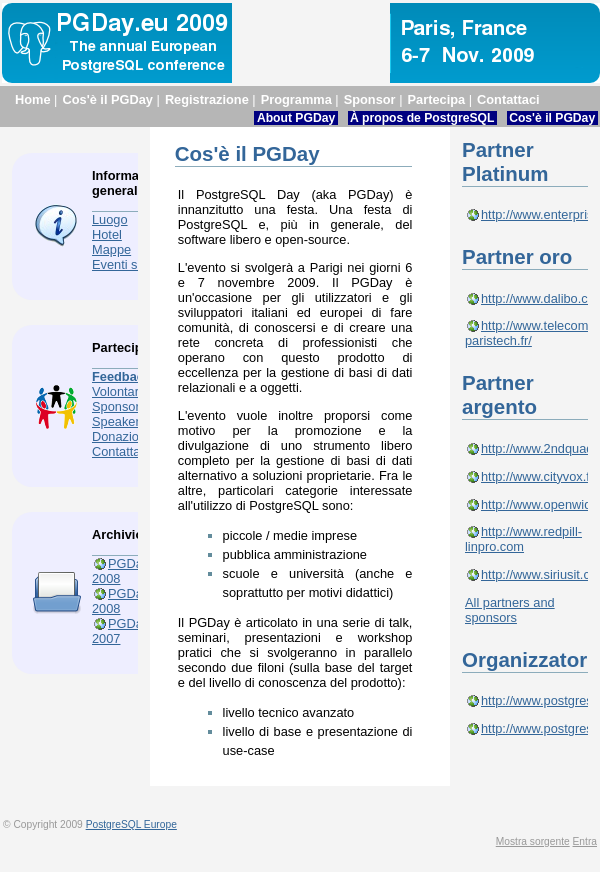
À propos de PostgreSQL (422, 118)
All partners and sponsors (510, 610)
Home (33, 99)
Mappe (111, 249)
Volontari (117, 391)
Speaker (116, 421)
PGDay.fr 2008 (126, 601)
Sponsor (370, 99)
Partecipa (437, 99)
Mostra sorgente (533, 841)
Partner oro (517, 256)
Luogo (110, 219)
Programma (296, 99)
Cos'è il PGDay (107, 99)
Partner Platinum (505, 161)
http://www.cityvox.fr (537, 476)
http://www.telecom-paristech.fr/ (529, 333)
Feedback (121, 376)
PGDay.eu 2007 (129, 631)
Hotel (107, 234)
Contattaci (508, 99)
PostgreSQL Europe (131, 824)
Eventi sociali (129, 264)
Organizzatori (527, 659)
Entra (585, 841)
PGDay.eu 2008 (129, 571)
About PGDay (296, 118)
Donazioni (120, 436)
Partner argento (499, 394)
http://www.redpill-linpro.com (523, 539)
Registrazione (207, 99)
